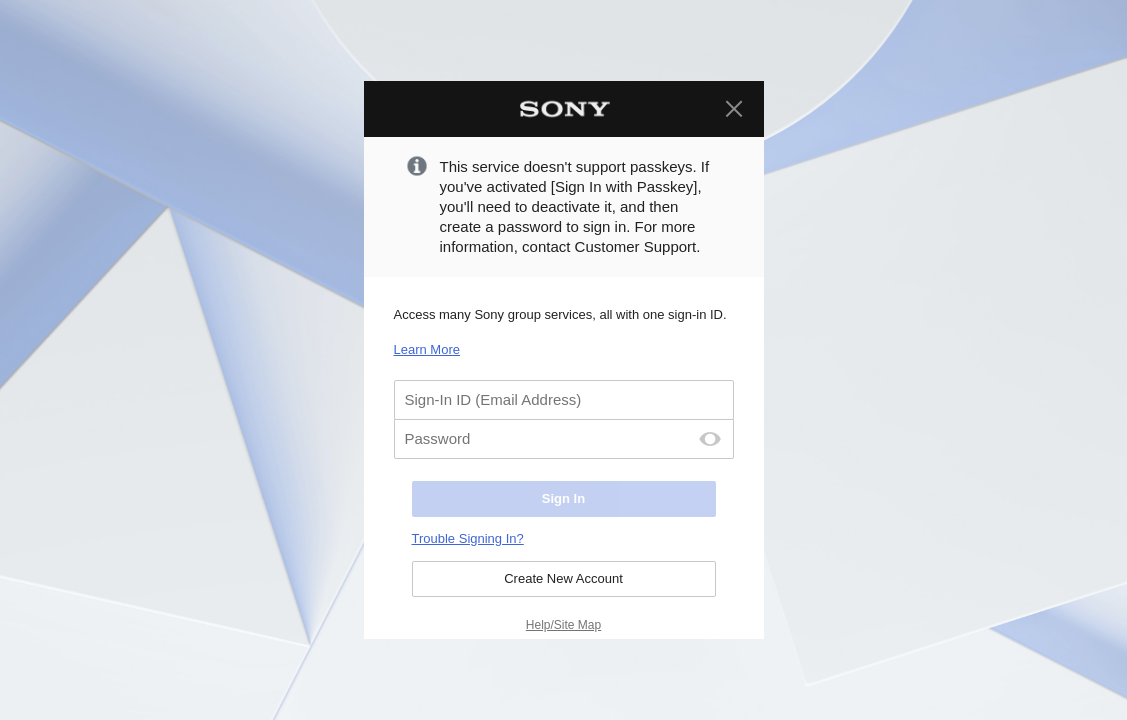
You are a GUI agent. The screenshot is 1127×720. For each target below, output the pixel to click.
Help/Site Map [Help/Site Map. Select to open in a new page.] (563, 625)
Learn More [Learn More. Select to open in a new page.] (427, 349)
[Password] (564, 439)
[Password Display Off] (710, 439)
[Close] (734, 109)
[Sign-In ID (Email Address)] (564, 400)
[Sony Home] (564, 109)
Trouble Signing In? (468, 538)
